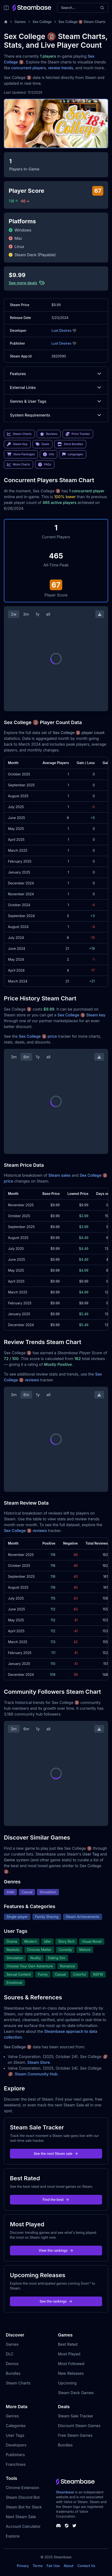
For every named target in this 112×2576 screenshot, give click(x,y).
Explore (13, 2536)
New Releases (71, 2373)
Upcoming (67, 2383)
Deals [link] (42, 444)
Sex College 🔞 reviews (26, 1530)
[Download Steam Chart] (99, 614)
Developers (16, 2445)
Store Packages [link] (21, 454)
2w (13, 614)
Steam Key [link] (17, 444)
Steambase (65, 2492)
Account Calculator (23, 2526)
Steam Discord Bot (23, 2497)
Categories (16, 2425)
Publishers (15, 2454)
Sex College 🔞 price (38, 1036)
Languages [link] (72, 454)
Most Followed (71, 2363)
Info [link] (48, 454)
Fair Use (53, 2566)
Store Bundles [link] (70, 444)
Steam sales (59, 1175)
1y (38, 614)
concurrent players (28, 67)
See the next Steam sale (56, 2153)
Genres (12, 2416)
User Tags (15, 2435)
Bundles (13, 2373)
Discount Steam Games (79, 2425)
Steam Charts (18, 2383)
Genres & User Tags (56, 401)
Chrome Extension (22, 2487)
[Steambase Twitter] (74, 2526)
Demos (12, 2363)
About (68, 2566)
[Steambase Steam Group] (67, 2526)
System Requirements (56, 415)
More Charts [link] (18, 464)
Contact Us (86, 2566)
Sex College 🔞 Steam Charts (81, 22)
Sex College (42, 22)
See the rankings (56, 2301)
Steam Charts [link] (19, 434)
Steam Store (38, 2062)
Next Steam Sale (21, 2516)
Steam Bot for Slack (24, 2507)
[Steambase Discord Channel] (58, 2526)
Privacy (23, 2566)
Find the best (56, 2199)
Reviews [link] (49, 434)
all (48, 614)
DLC (10, 2354)
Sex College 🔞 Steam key (81, 1015)
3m (26, 614)
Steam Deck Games (76, 2392)
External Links (56, 387)
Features (56, 374)
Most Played (69, 2354)
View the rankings (56, 2250)
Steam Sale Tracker (75, 2416)
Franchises (16, 2464)
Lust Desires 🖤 (64, 330)
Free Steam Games (75, 2435)
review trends (60, 67)
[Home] (6, 22)
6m (26, 1056)
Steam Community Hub (36, 2074)
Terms (38, 2566)
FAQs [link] (44, 464)
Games (20, 22)
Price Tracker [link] (78, 434)
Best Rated (67, 2344)
